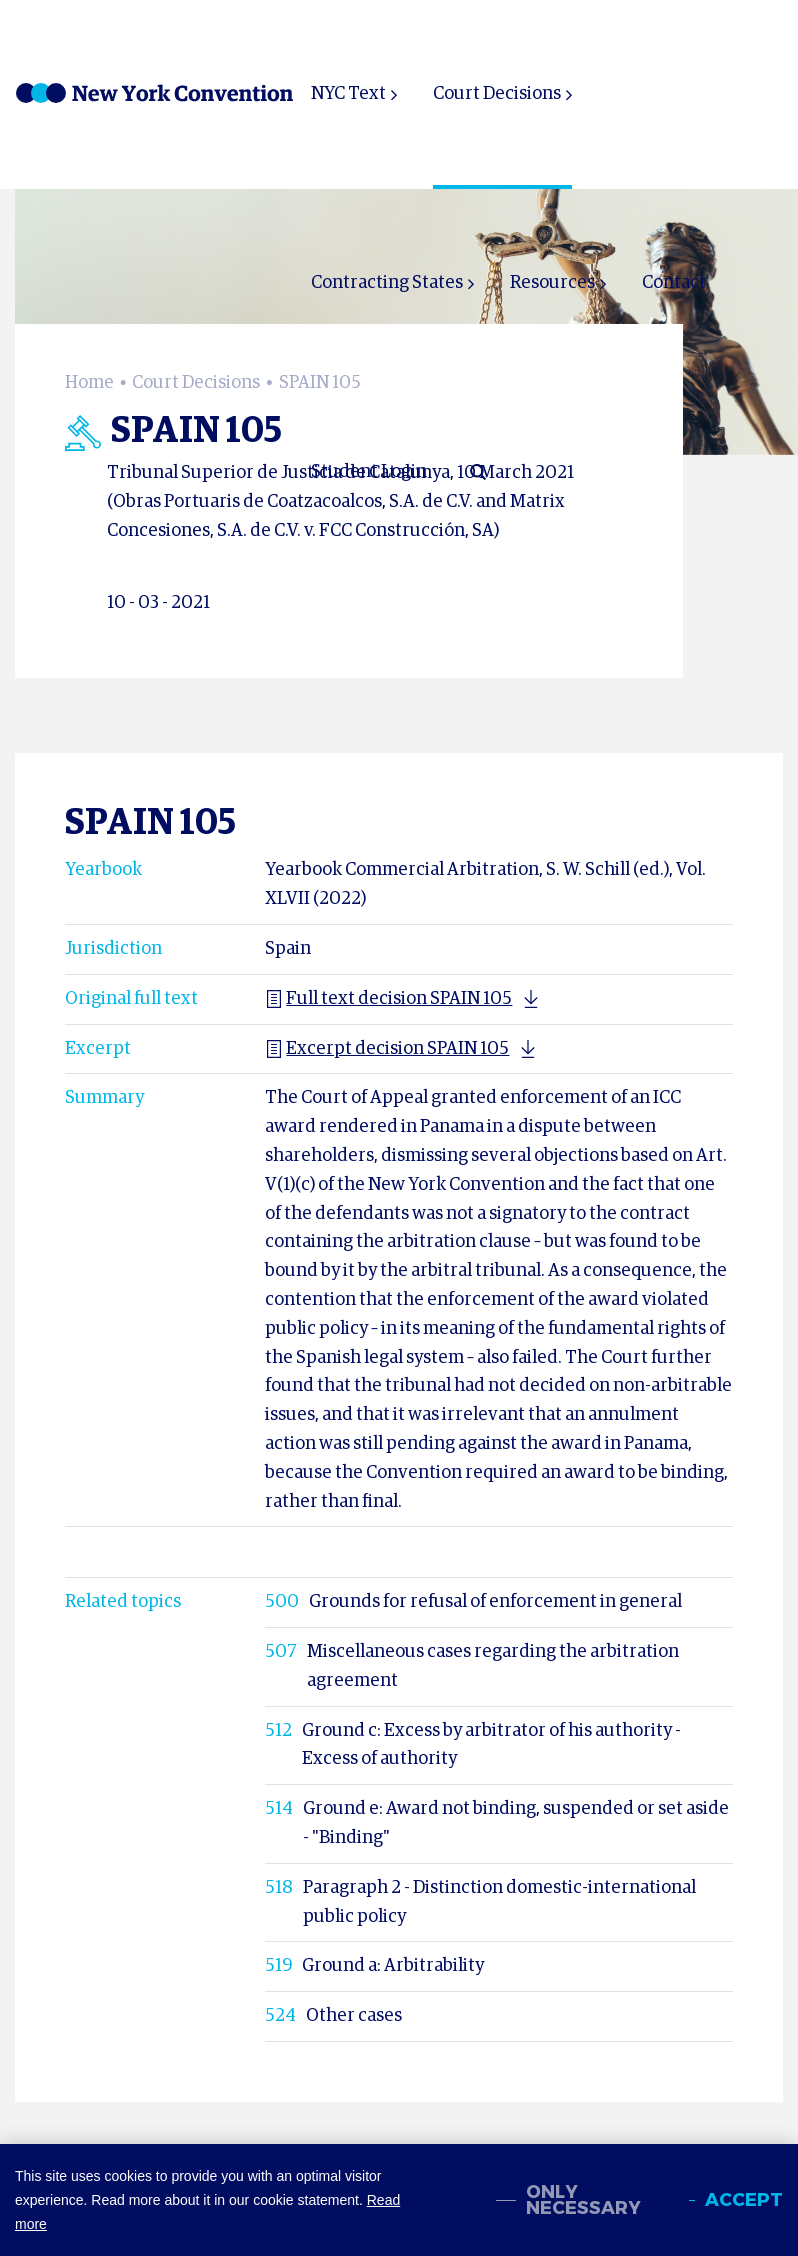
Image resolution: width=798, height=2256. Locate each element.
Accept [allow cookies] (744, 2200)
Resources (552, 283)
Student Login (369, 472)
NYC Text (348, 94)
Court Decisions (497, 94)
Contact (674, 283)
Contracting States (387, 283)
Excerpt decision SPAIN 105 (387, 1049)
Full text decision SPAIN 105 (388, 999)
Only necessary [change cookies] (583, 2200)
